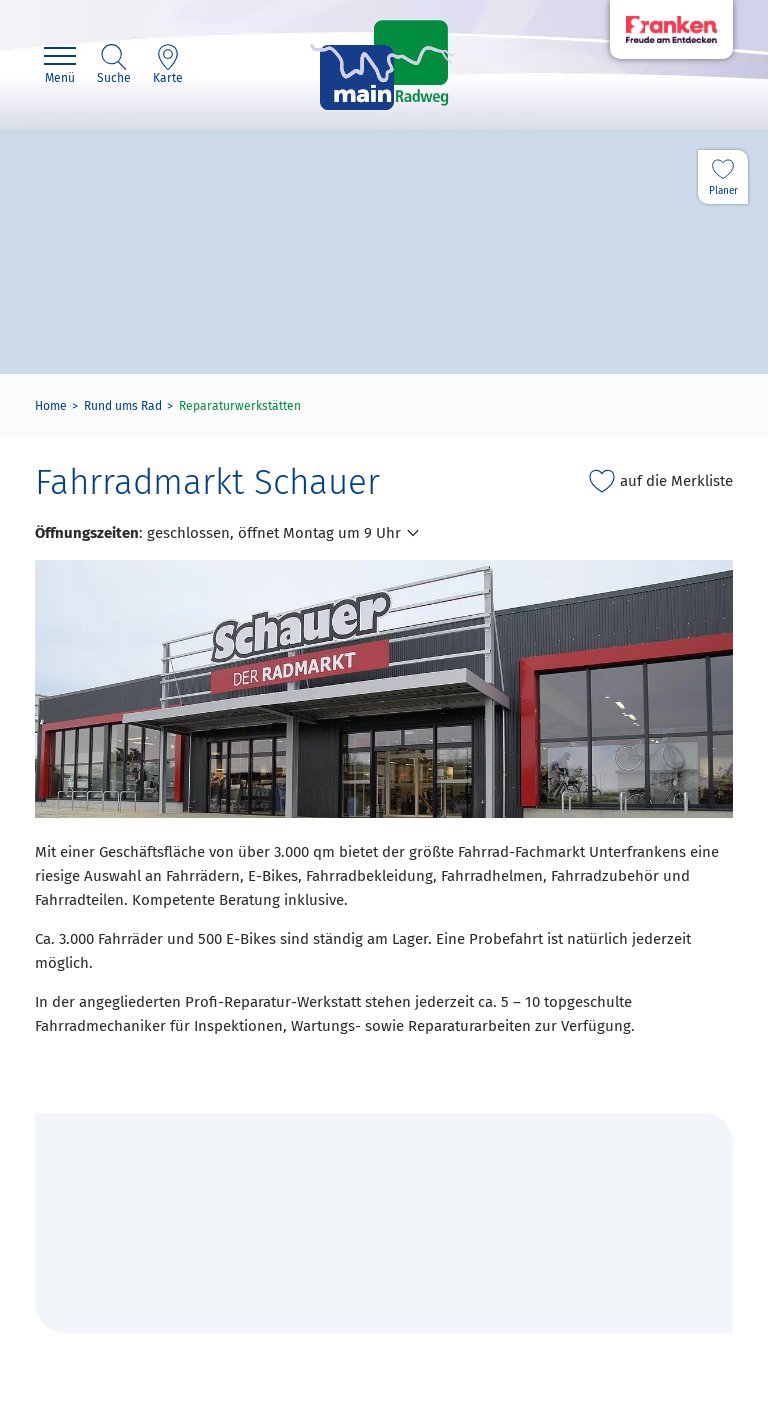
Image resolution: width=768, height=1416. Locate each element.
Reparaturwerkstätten (240, 406)
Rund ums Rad (123, 406)
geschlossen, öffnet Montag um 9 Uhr (274, 533)
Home (51, 406)
